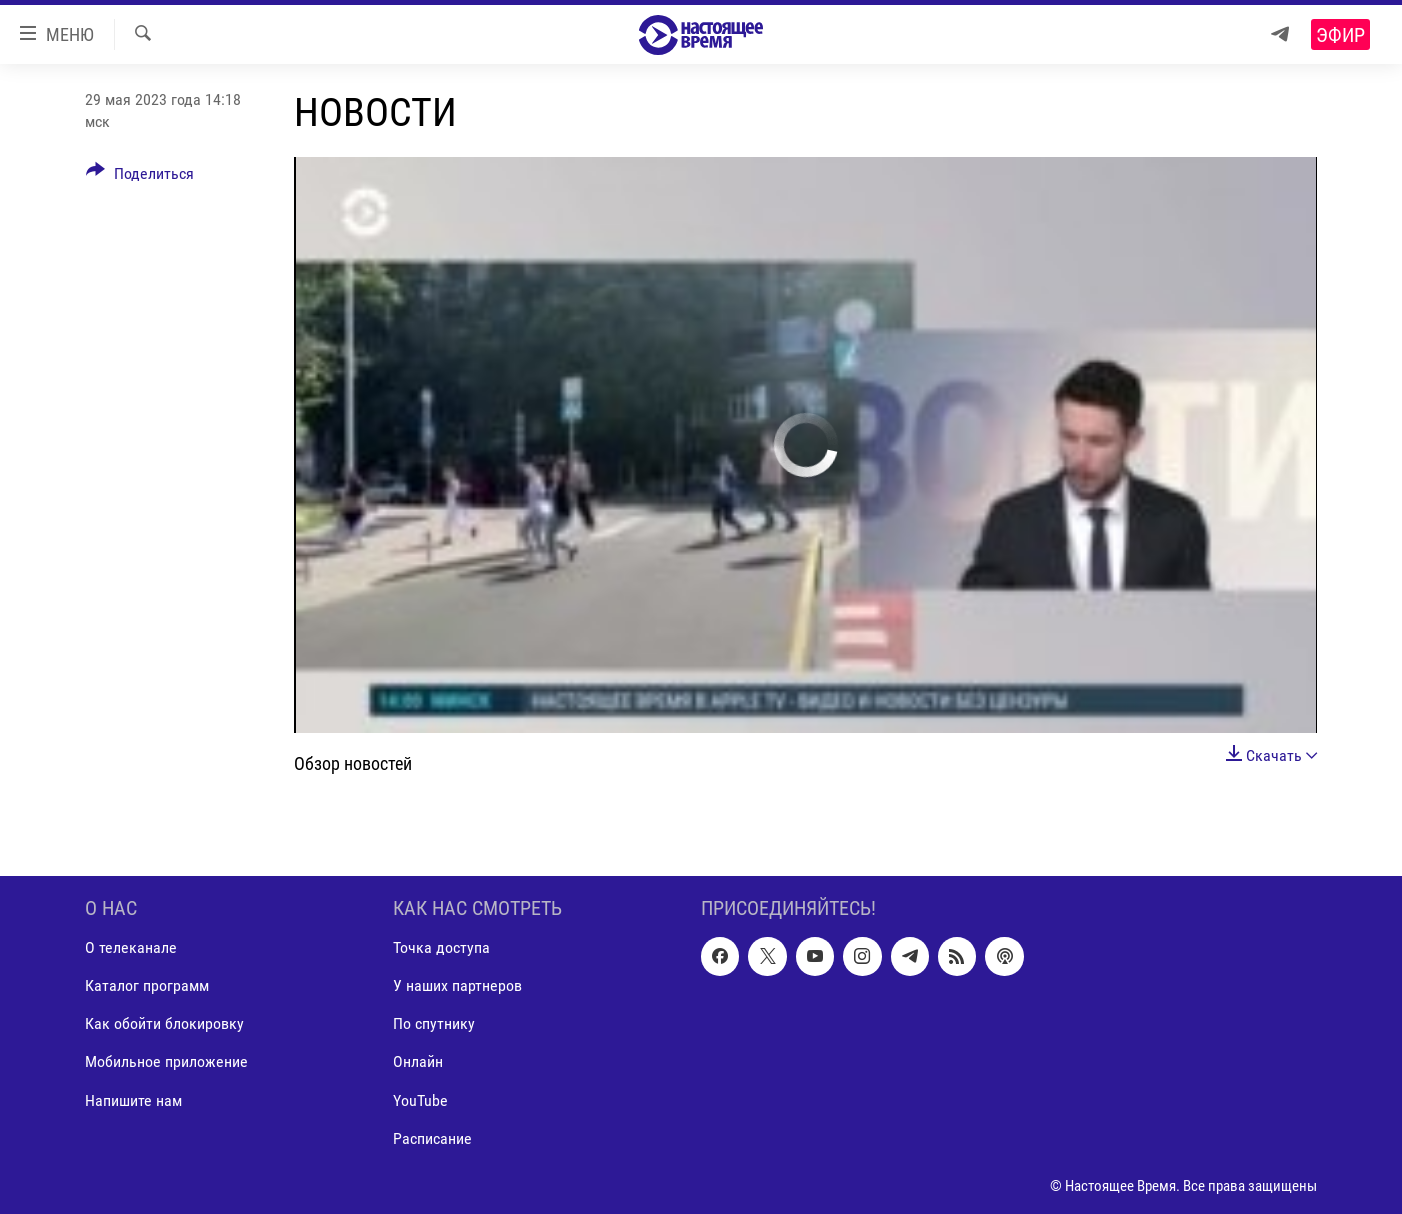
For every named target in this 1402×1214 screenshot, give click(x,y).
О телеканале (131, 947)
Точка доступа (441, 947)
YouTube (420, 1099)
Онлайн (418, 1061)
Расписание (432, 1137)
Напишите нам (133, 1099)
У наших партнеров (457, 985)
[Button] (140, 177)
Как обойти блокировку (164, 1023)
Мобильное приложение (166, 1061)
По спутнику (434, 1023)
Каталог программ (147, 985)
